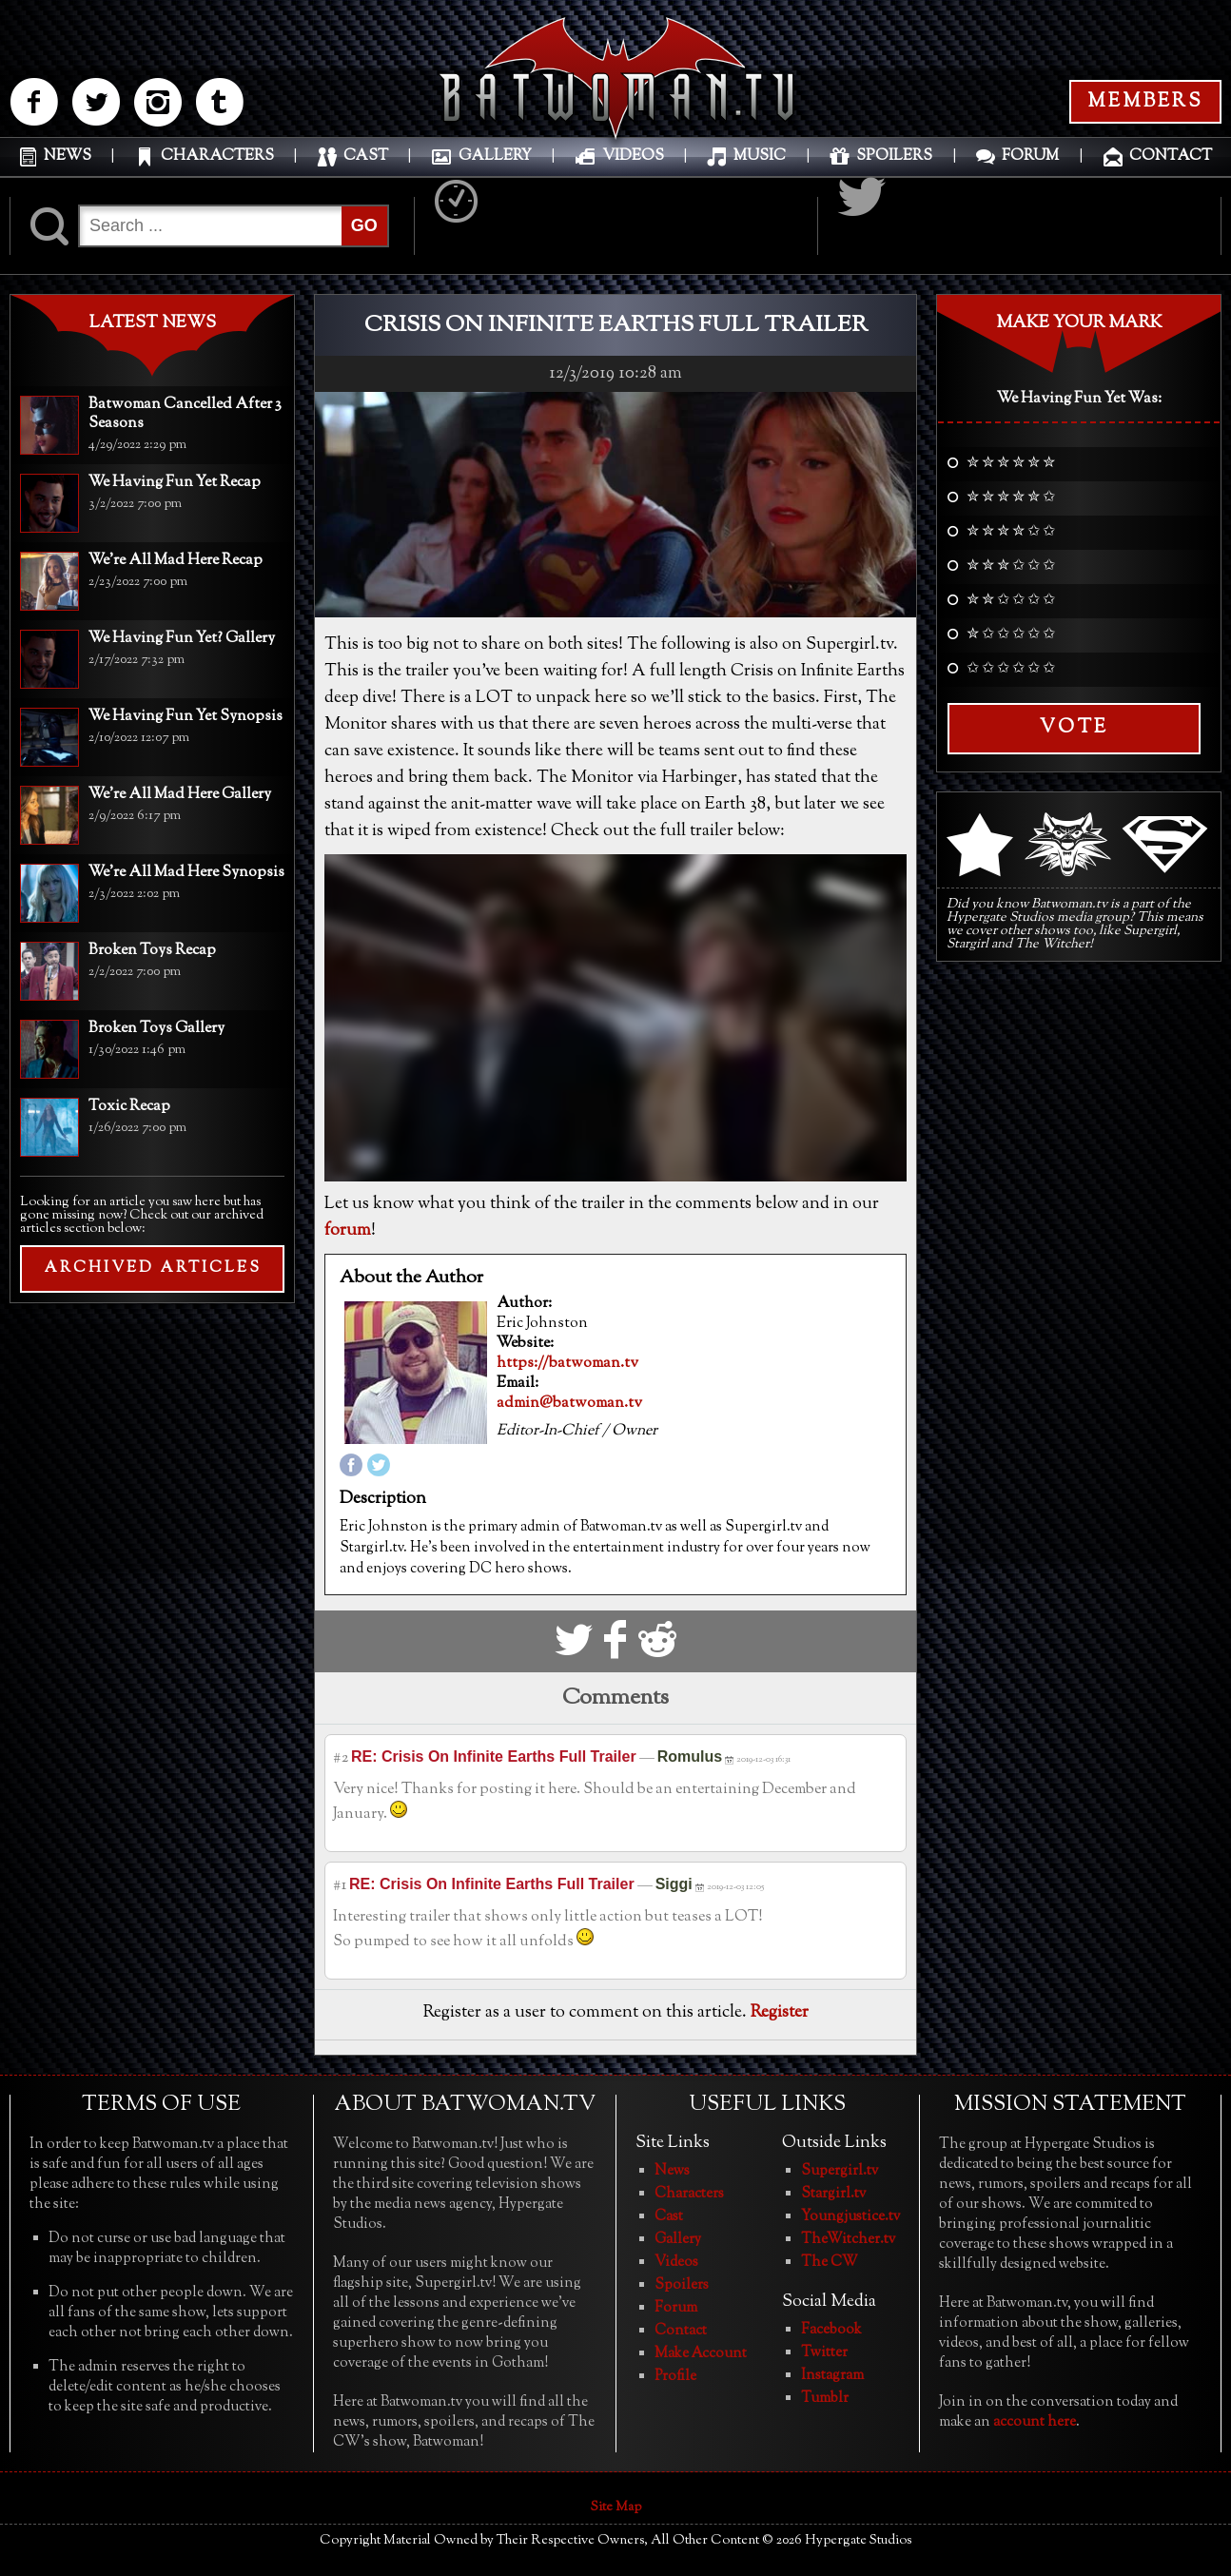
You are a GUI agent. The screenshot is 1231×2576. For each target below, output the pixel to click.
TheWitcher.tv (848, 2240)
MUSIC (759, 156)
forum (347, 1231)
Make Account (701, 2354)
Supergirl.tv (839, 2171)
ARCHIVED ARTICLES (153, 1268)
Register (780, 2012)
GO (364, 225)
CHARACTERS (217, 156)
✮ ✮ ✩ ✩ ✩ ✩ (1011, 601)
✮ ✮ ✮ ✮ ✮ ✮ (1011, 464)
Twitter (824, 2353)
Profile (675, 2377)
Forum (676, 2308)
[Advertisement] (152, 1441)
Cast (669, 2217)
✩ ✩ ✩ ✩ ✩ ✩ (1011, 669)
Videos (676, 2263)
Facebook (831, 2330)
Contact (681, 2331)
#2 (340, 1758)
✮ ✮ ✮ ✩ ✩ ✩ (1011, 567)
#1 (339, 1886)
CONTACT (1170, 156)
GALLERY (495, 156)
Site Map (616, 2507)
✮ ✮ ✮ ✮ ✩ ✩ (1011, 532)
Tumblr (825, 2399)
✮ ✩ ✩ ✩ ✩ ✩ (1011, 635)
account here (1034, 2422)
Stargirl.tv (833, 2194)
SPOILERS (894, 156)
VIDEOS (633, 156)
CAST (365, 156)
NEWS (67, 156)
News (672, 2171)
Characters (689, 2194)
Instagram (832, 2376)
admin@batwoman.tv (569, 1404)
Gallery (678, 2240)
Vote (1074, 728)
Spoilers (682, 2285)
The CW (829, 2263)
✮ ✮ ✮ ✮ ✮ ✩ (1011, 498)
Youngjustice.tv (850, 2217)
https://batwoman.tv (567, 1364)
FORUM (1030, 156)
